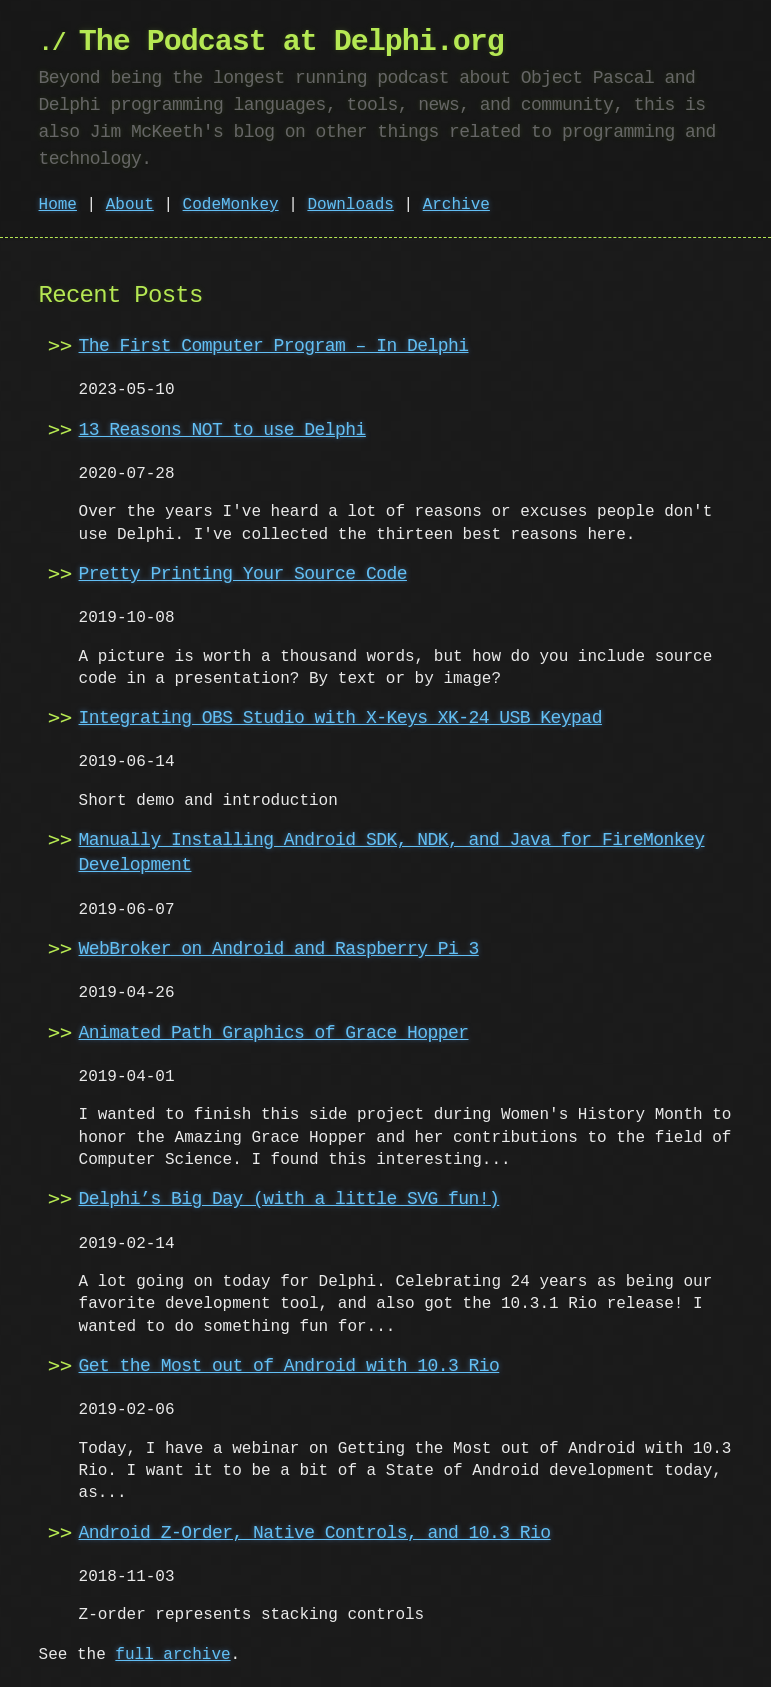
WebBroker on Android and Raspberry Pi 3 (279, 949)
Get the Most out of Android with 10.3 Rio (289, 1366)
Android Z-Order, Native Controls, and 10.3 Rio (315, 1533)
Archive (456, 205)
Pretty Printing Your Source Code (243, 574)
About (130, 205)
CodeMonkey (231, 205)
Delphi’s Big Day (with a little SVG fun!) (289, 1199)
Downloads (350, 205)
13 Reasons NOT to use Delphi (222, 430)
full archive (172, 1655)
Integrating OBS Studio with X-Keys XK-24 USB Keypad (340, 718)
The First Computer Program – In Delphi (274, 346)
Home (58, 205)
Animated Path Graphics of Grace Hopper (274, 1033)
